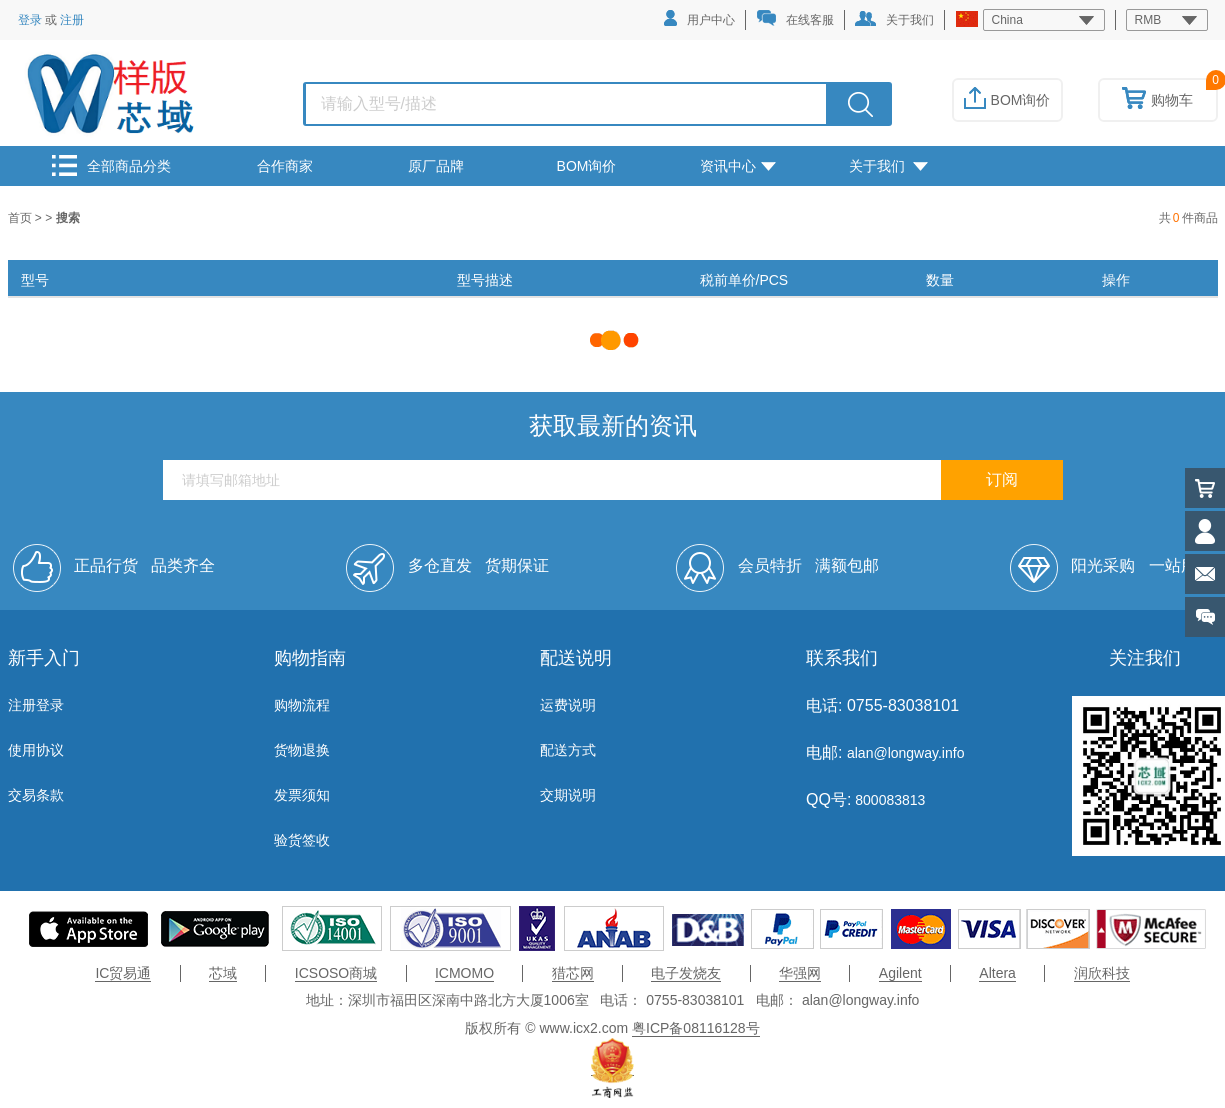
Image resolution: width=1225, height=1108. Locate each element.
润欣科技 (1102, 973)
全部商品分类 (111, 165)
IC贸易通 (123, 973)
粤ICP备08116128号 (696, 1028)
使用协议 (36, 750)
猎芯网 (573, 973)
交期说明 (568, 795)
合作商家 (285, 166)
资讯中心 (738, 166)
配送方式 (568, 750)
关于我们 (894, 19)
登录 (30, 20)
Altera (997, 973)
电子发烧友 (686, 973)
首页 (21, 218)
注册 (72, 20)
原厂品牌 (436, 166)
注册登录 (36, 705)
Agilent (900, 973)
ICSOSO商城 (336, 973)
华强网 (800, 973)
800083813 (888, 800)
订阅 (1002, 479)
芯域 (223, 973)
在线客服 (795, 18)
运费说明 (568, 705)
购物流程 (302, 705)
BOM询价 (1007, 100)
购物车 (1157, 100)
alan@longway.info (905, 753)
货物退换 (302, 750)
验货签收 (302, 840)
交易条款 (36, 795)
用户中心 (699, 18)
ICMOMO (464, 973)
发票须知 (302, 795)
